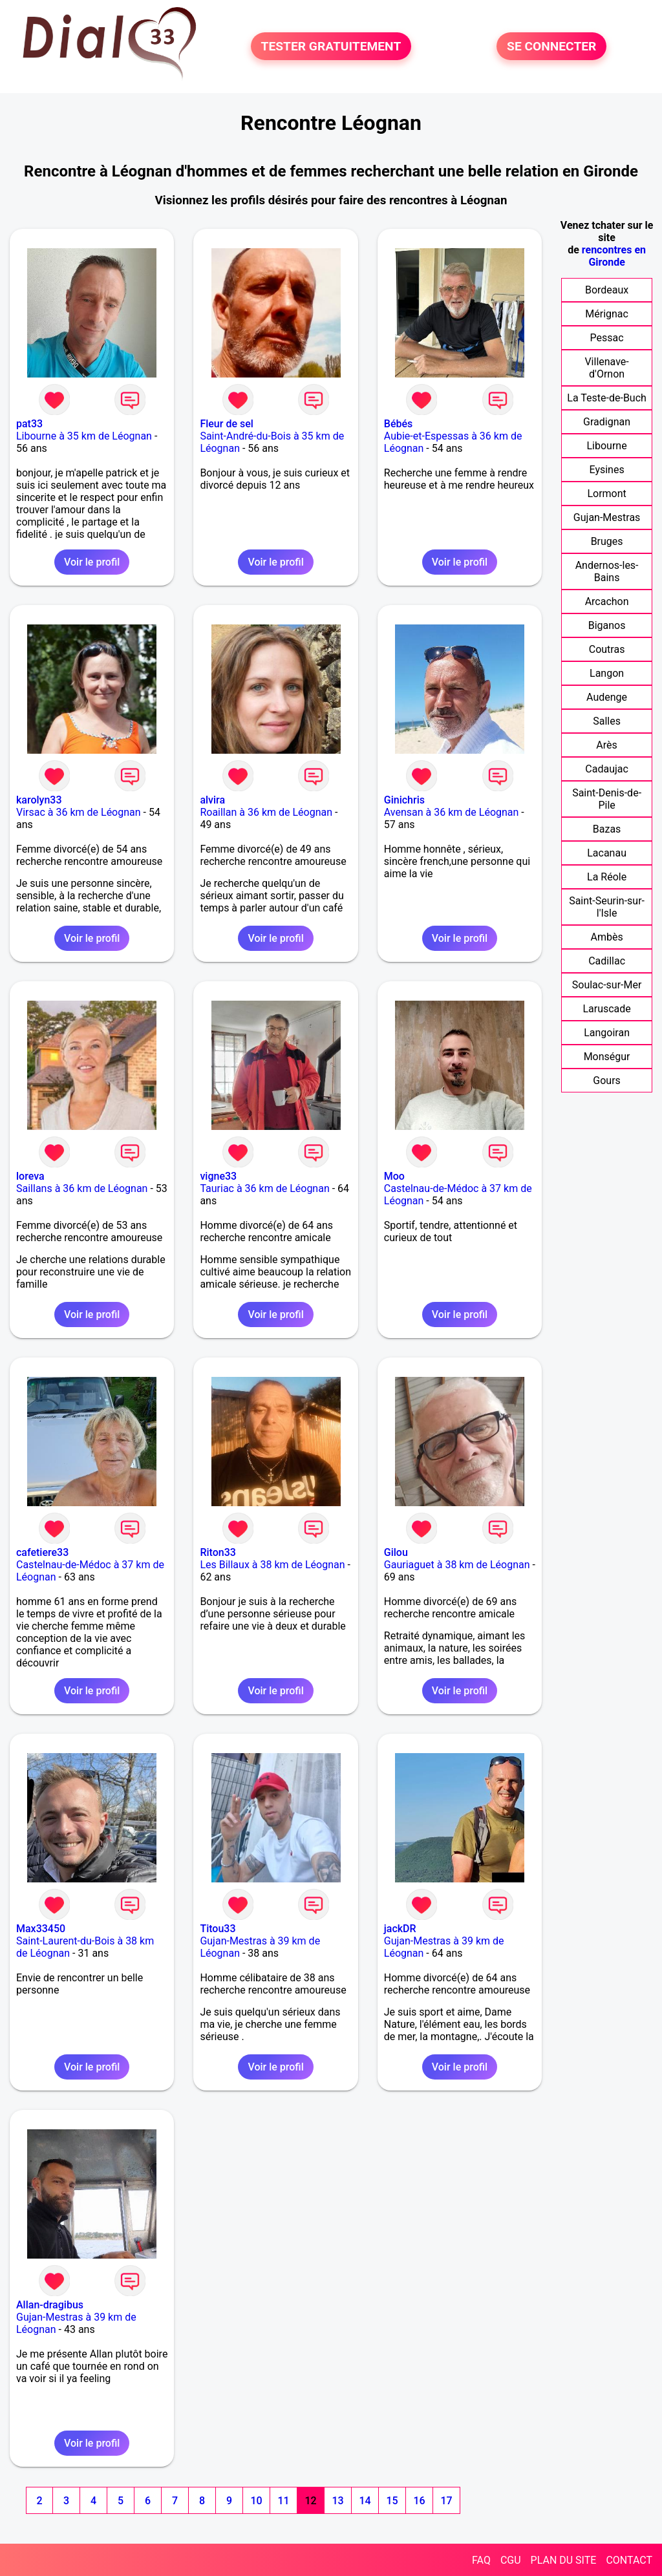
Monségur (607, 1056)
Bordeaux (606, 290)
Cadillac (606, 961)
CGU (510, 2560)
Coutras (607, 649)
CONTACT (629, 2560)
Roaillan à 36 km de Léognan (266, 812)
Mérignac (606, 314)
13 (337, 2501)
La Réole (606, 877)
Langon (607, 673)
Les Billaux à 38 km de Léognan (272, 1565)
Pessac (607, 338)
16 (419, 2501)
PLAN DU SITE (564, 2560)
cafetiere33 (42, 1552)
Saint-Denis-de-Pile (606, 799)
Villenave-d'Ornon (606, 368)
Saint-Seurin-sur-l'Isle (607, 907)
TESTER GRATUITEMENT (331, 46)
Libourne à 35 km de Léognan (84, 436)
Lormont (606, 493)
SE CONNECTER (551, 46)
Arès (606, 745)
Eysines (607, 469)
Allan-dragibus (49, 2305)
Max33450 (40, 1928)
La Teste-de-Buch (606, 398)
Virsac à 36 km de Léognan (78, 812)
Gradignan (606, 422)
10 (256, 2501)
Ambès (606, 937)
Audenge (606, 697)
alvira (212, 800)
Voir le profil (92, 562)
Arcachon (607, 601)
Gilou (396, 1552)
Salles (607, 721)
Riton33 (217, 1552)
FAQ (481, 2560)
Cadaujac (606, 769)
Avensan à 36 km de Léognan (451, 812)
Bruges (607, 541)
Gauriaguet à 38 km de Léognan (457, 1565)
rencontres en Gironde (614, 256)
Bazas (607, 829)
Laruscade (606, 1009)
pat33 (29, 424)
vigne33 (218, 1176)
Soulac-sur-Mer (607, 985)
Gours (607, 1080)
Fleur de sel (226, 424)
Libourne (607, 446)
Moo (394, 1176)
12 (310, 2501)
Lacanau (606, 853)
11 (283, 2501)
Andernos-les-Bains (607, 571)
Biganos (607, 625)
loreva (30, 1176)
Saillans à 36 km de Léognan (81, 1188)
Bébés (398, 424)
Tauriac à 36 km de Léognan (264, 1188)
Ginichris (404, 800)
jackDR (400, 1928)
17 (446, 2501)
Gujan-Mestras (607, 517)
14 (364, 2501)
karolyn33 (39, 800)
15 (392, 2501)
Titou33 (217, 1928)
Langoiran (607, 1033)
